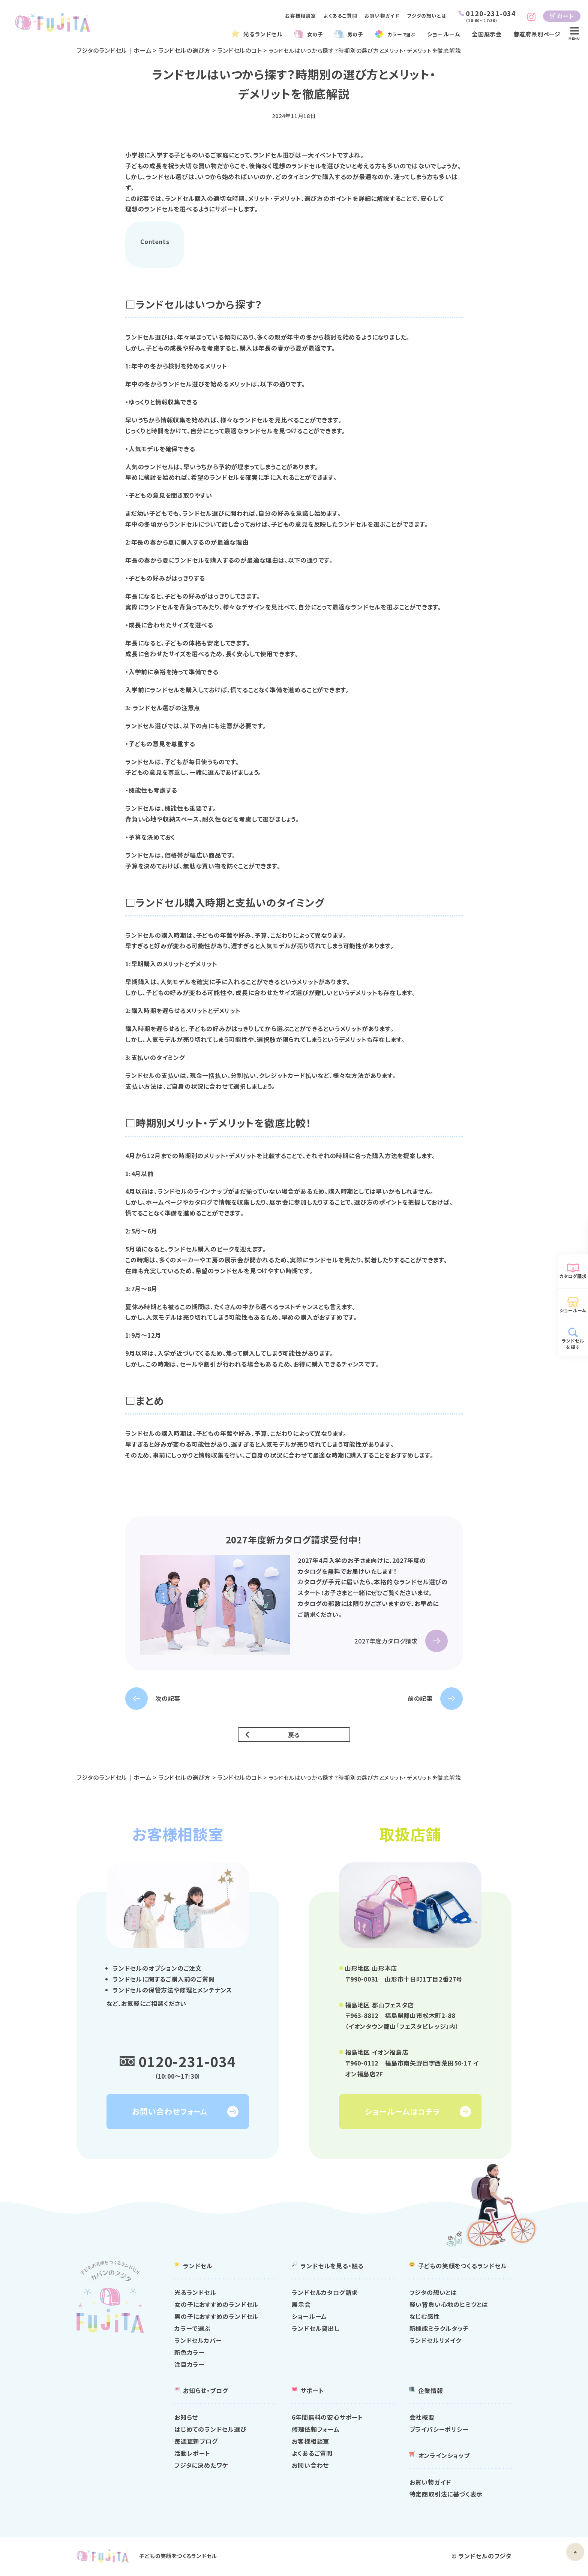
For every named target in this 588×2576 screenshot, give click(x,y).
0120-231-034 (187, 2061)
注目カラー (189, 2365)
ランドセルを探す (573, 1343)
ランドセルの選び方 (185, 50)
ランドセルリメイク (435, 2341)
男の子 (355, 34)
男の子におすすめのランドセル (216, 2317)
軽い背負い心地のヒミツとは (449, 2305)
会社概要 (422, 2418)
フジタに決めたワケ (201, 2466)
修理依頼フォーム (315, 2430)
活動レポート (192, 2454)
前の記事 (420, 1698)
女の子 (314, 34)
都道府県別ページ (537, 34)
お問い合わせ (310, 2466)
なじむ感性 (425, 2317)
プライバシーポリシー (439, 2430)
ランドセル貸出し (315, 2329)
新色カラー (189, 2353)
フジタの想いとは (426, 15)
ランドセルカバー (198, 2341)
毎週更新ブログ (196, 2442)
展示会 (301, 2305)
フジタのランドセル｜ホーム (114, 50)
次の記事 (167, 1698)
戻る (294, 1735)
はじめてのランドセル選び (210, 2430)
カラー (404, 34)
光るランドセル (263, 34)
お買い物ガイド (382, 15)
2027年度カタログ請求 (386, 1641)
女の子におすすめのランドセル (216, 2305)
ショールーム (447, 34)
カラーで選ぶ (192, 2329)
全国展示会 (489, 34)
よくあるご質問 (340, 15)
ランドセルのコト (241, 50)
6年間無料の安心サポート (327, 2418)
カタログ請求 (573, 1276)
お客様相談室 (300, 15)
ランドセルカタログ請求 (325, 2293)
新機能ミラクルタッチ (439, 2329)
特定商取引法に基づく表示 (446, 2495)
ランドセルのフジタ (485, 2557)
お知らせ (186, 2418)
